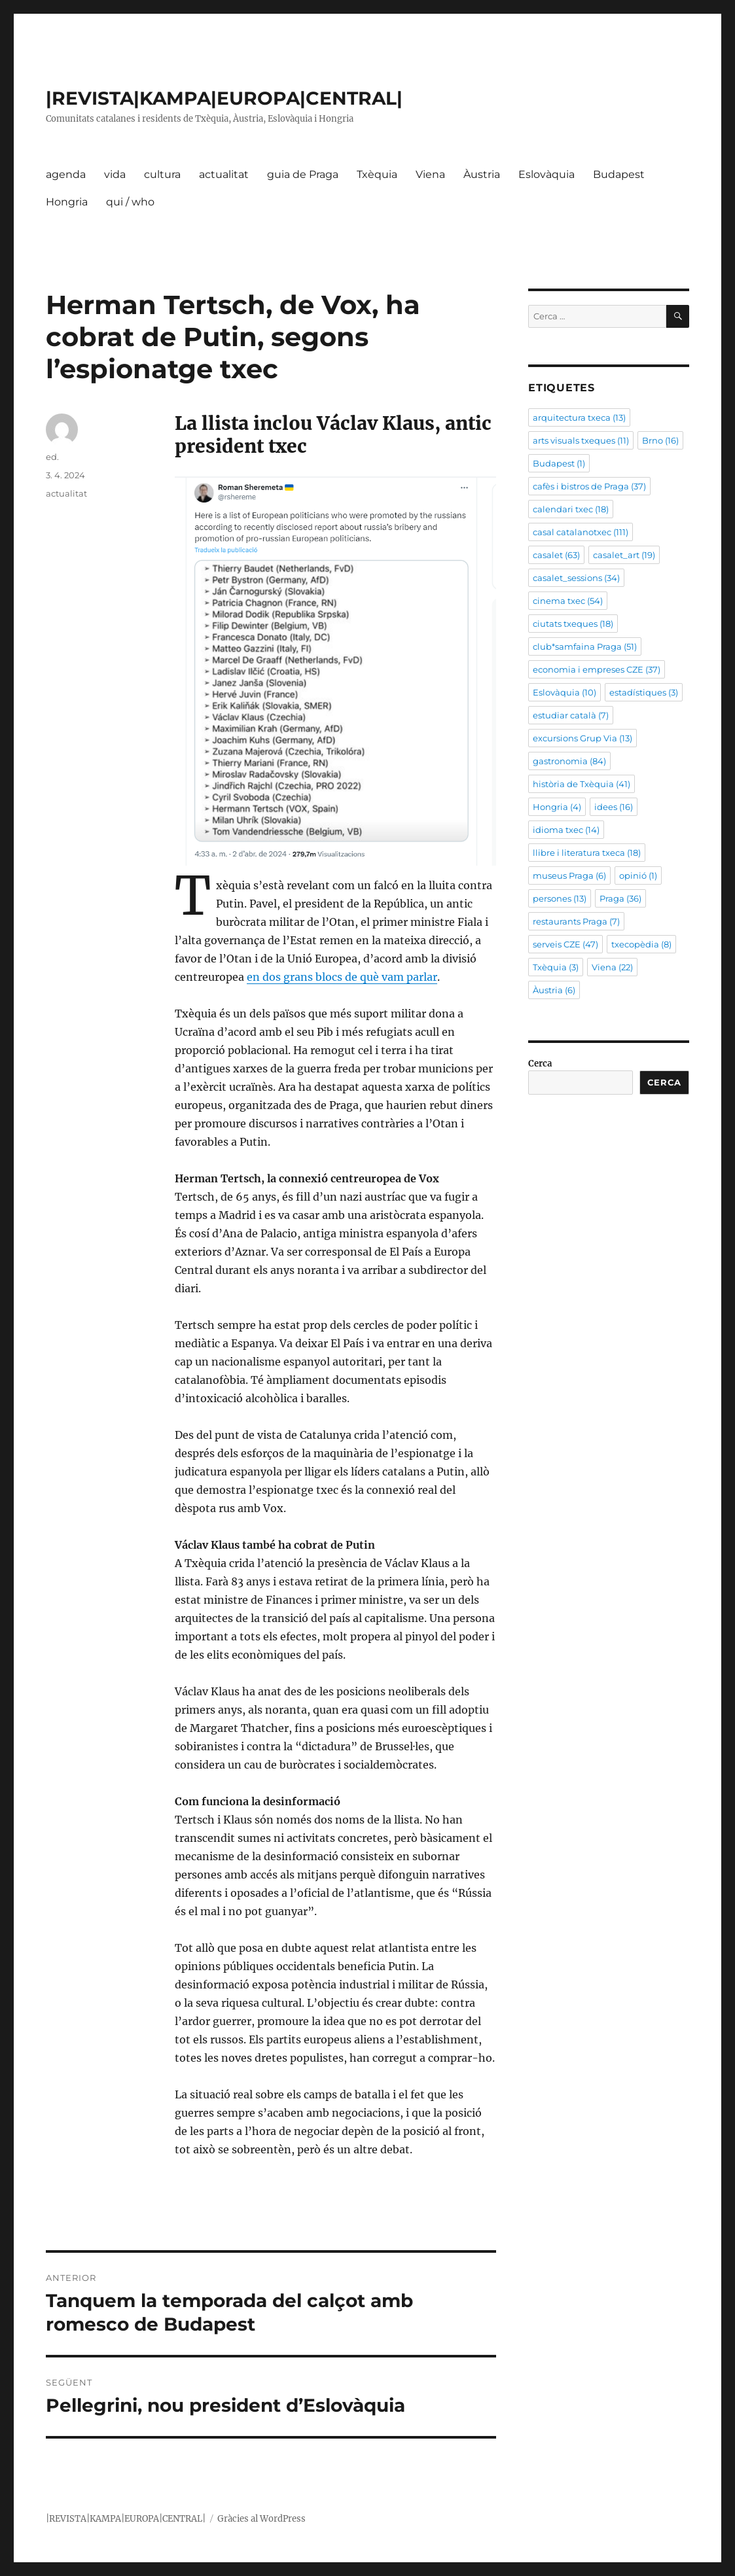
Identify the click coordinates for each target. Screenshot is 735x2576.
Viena (430, 174)
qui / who (130, 202)
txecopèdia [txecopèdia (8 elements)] (641, 944)
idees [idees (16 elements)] (613, 807)
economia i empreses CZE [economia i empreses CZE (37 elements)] (596, 669)
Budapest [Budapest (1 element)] (559, 463)
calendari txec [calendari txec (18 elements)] (571, 509)
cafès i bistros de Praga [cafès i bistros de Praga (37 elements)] (589, 486)
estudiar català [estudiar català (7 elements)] (571, 715)
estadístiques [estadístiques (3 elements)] (643, 692)
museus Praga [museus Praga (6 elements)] (569, 875)
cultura (162, 174)
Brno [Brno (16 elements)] (660, 440)
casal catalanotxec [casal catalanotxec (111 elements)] (580, 532)
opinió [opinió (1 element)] (638, 875)
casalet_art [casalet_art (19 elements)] (624, 555)
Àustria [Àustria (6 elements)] (554, 990)
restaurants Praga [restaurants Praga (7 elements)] (576, 921)
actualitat (224, 174)
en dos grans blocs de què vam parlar (342, 976)
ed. (52, 456)
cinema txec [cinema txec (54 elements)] (568, 600)
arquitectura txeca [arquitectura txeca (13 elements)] (579, 417)
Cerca (540, 1063)
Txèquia (377, 174)
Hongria (67, 202)
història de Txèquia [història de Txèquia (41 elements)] (581, 784)
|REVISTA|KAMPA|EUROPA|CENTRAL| (224, 98)
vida (115, 174)
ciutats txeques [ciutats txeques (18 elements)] (573, 623)
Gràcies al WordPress (261, 2518)
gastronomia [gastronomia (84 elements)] (569, 761)
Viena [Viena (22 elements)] (612, 967)
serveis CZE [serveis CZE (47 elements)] (565, 944)
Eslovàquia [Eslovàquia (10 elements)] (564, 692)
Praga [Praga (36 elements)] (620, 898)
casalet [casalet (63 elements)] (556, 555)
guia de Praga (302, 174)
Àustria (481, 174)
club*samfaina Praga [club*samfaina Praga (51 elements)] (585, 646)
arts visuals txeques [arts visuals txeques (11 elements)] (581, 440)
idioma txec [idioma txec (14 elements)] (566, 829)
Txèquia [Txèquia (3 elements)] (556, 967)
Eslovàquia (546, 174)
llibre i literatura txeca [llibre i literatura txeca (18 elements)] (587, 852)
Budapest (619, 174)
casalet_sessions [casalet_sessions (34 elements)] (576, 578)
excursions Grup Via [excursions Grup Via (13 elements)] (582, 738)
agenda (66, 174)
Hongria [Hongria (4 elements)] (557, 807)
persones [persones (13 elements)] (559, 898)
